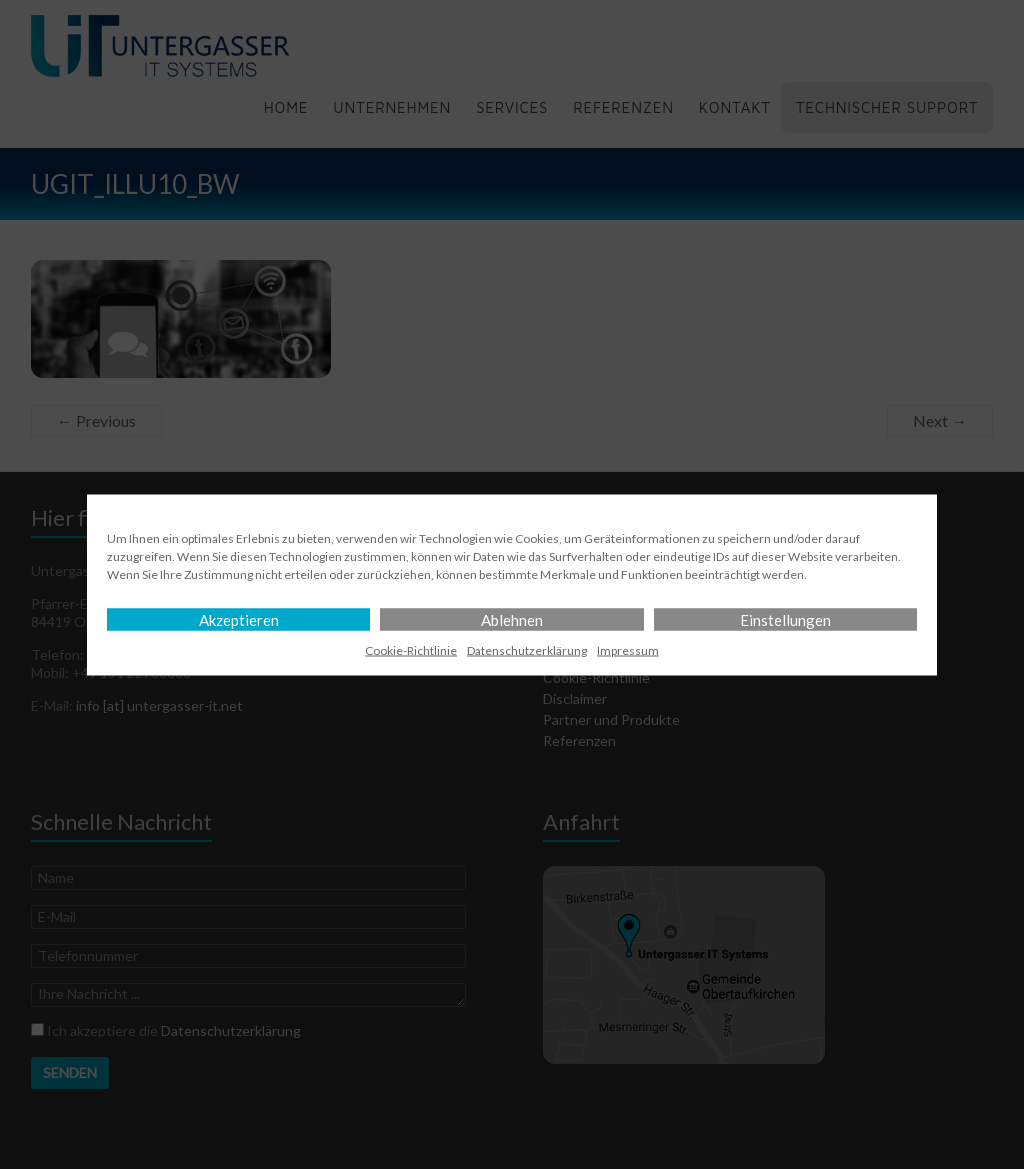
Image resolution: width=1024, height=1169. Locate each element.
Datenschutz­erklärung (527, 649)
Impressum (628, 649)
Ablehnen (512, 619)
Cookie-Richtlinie (411, 649)
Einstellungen (785, 619)
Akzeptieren (239, 619)
